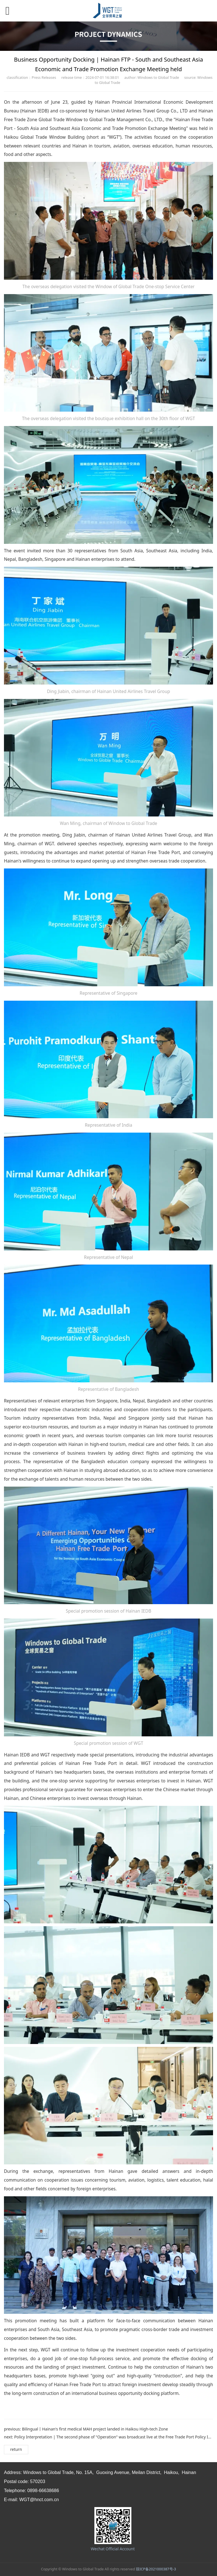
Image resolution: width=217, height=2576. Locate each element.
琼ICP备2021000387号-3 (156, 2569)
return (16, 2449)
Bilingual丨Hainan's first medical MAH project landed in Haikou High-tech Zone (95, 2429)
